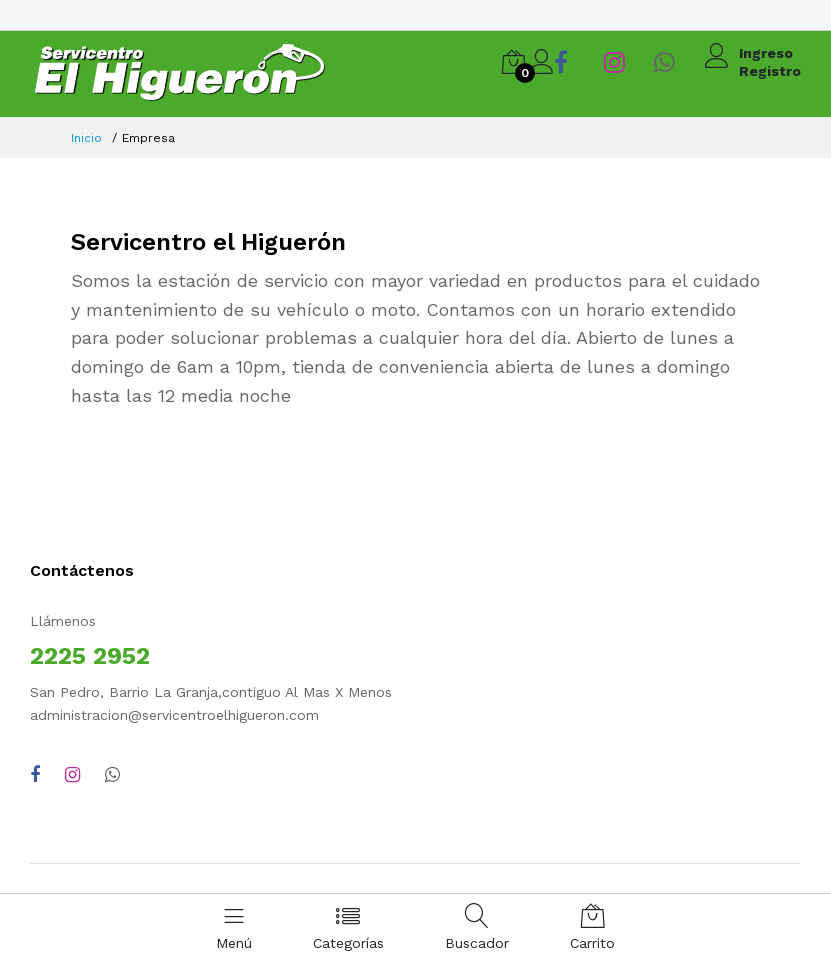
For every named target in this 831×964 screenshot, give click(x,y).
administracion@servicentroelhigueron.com (174, 715)
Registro (770, 71)
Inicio (86, 138)
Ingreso (766, 53)
